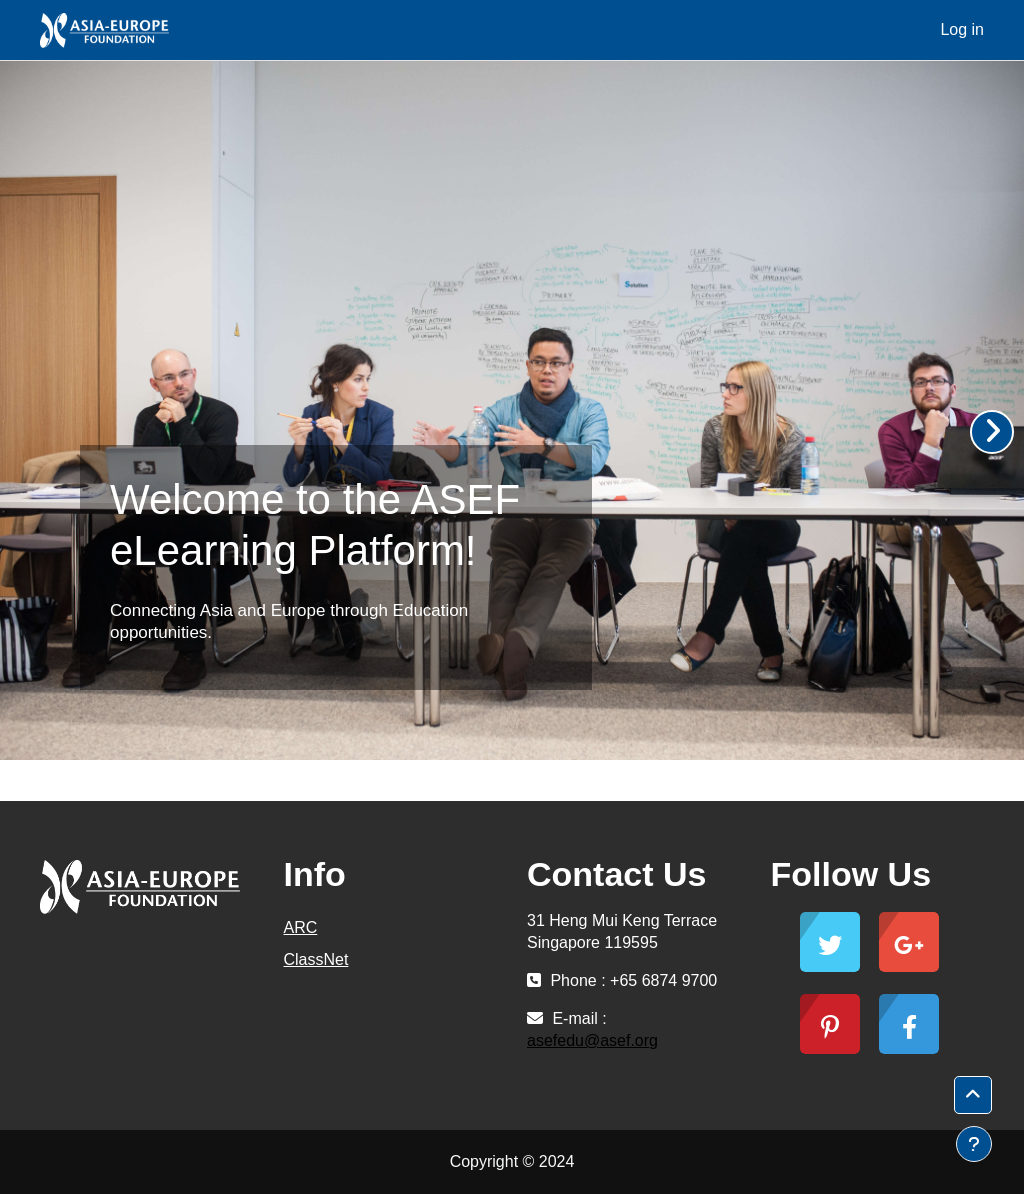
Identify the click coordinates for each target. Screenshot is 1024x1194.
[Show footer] (974, 1144)
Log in (962, 29)
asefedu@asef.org (592, 1040)
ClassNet (316, 959)
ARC (301, 927)
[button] (973, 1095)
